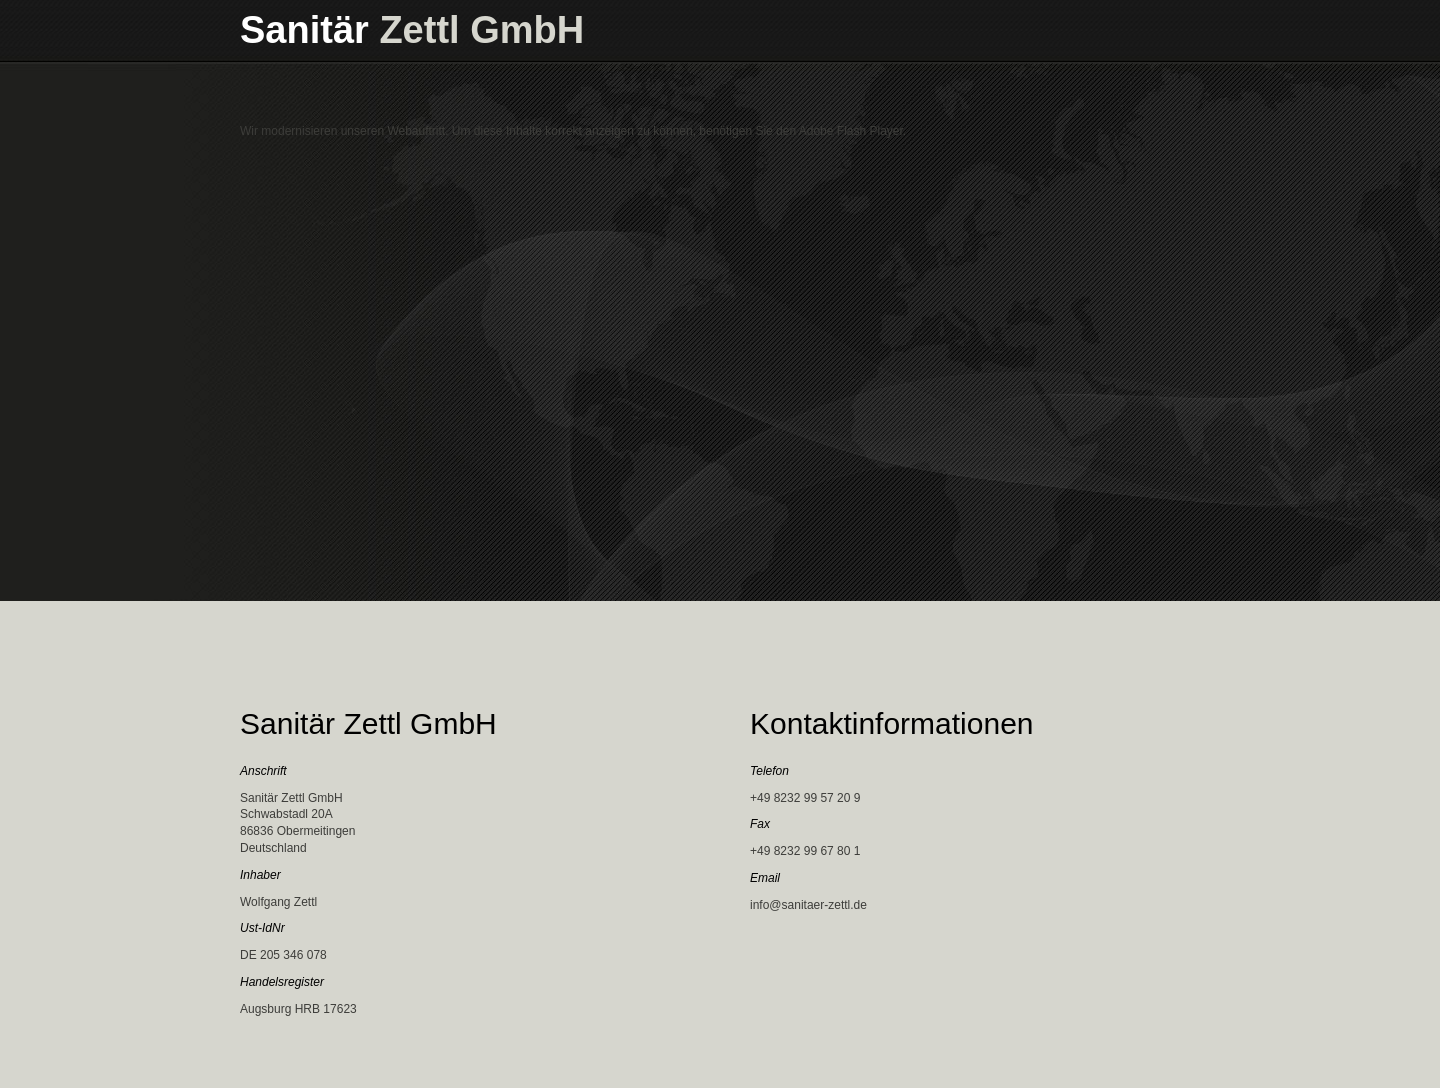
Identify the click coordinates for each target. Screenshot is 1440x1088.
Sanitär (412, 30)
